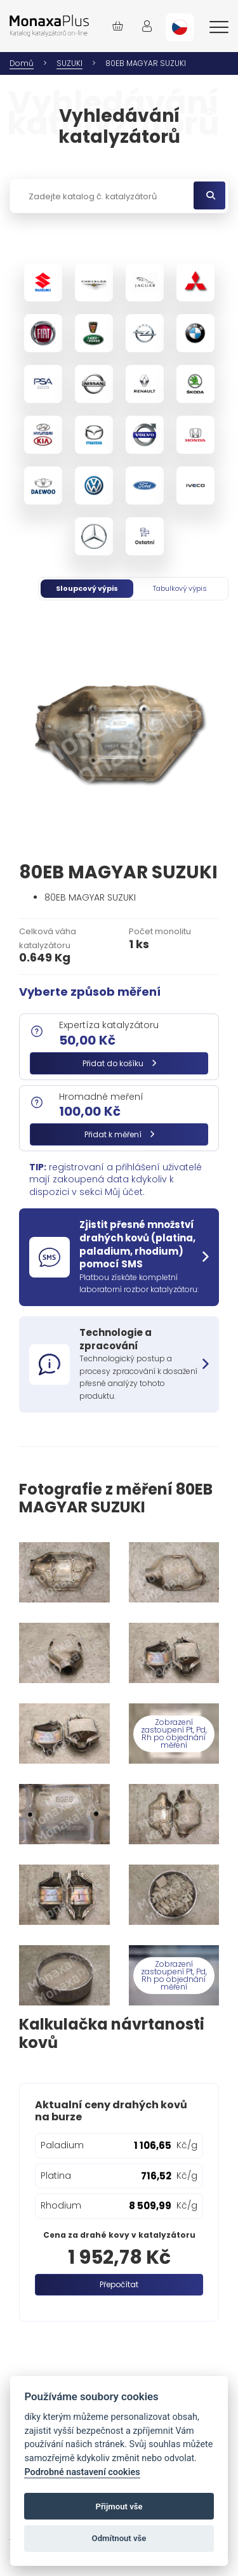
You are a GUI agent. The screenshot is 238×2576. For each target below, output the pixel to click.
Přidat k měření (119, 1134)
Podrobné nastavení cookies (82, 2472)
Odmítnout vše (119, 2538)
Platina (56, 2175)
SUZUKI (69, 63)
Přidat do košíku (119, 1063)
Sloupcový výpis (87, 588)
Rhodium (61, 2205)
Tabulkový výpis (180, 588)
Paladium (62, 2145)
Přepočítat (119, 2284)
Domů (22, 63)
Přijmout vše (118, 2506)
